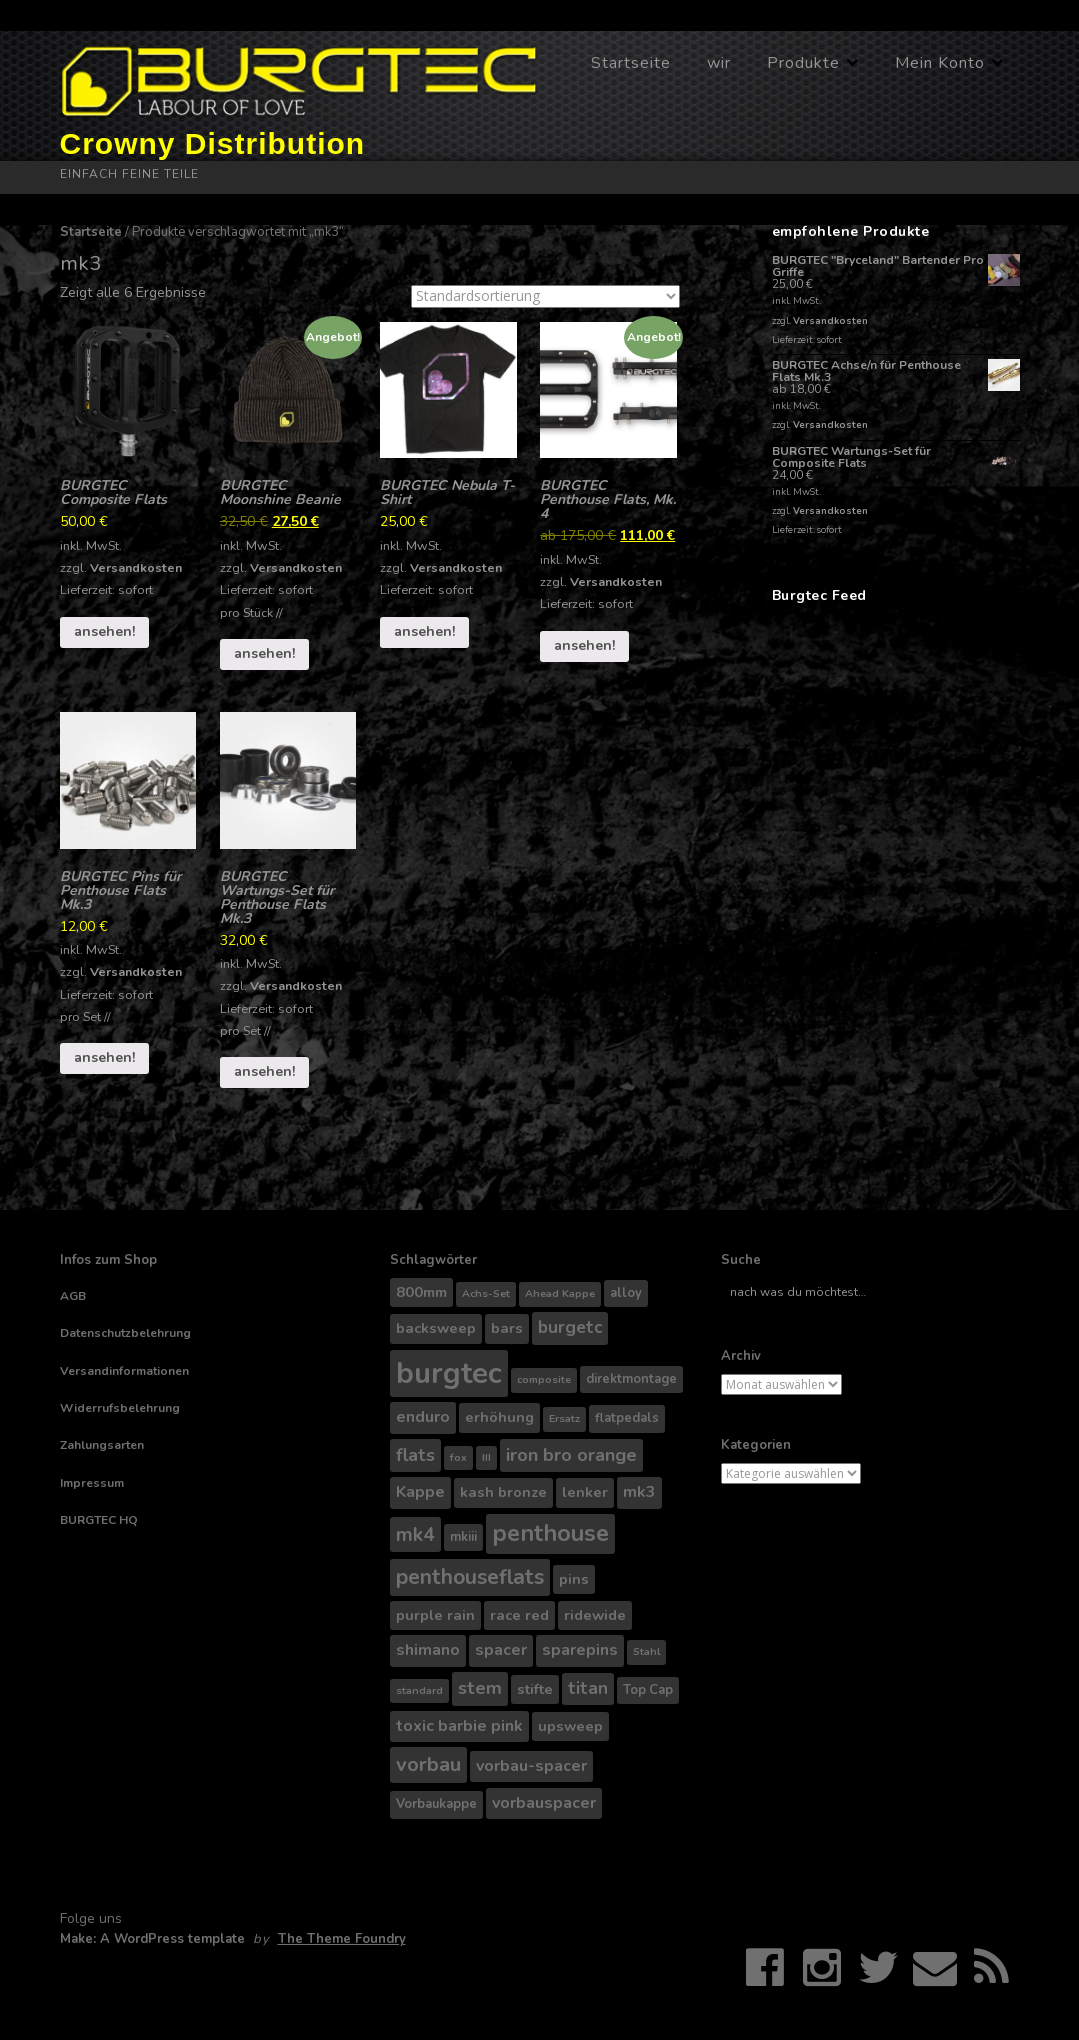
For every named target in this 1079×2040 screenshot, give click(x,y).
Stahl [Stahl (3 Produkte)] (646, 1651)
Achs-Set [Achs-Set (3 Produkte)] (486, 1293)
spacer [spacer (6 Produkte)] (501, 1650)
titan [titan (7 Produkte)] (588, 1688)
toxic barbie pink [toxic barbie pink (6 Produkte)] (459, 1726)
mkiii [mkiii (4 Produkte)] (463, 1537)
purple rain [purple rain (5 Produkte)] (435, 1615)
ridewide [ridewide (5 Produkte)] (595, 1615)
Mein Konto (940, 63)
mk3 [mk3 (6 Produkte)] (639, 1492)
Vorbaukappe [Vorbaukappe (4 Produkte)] (436, 1804)
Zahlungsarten (102, 1445)
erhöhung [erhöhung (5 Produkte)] (499, 1417)
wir (719, 63)
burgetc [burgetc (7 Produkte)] (570, 1327)
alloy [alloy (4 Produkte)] (626, 1293)
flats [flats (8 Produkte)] (415, 1455)
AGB (73, 1296)
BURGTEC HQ (99, 1520)
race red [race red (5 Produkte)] (519, 1615)
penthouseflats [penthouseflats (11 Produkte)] (470, 1577)
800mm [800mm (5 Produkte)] (421, 1292)
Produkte (803, 63)
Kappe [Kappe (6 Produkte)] (420, 1492)
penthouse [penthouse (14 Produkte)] (550, 1533)
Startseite (631, 63)
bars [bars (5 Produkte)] (507, 1328)
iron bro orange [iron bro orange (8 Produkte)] (571, 1455)
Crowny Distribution (213, 143)
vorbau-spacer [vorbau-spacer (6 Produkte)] (531, 1766)
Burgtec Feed (819, 595)
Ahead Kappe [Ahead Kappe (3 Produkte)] (560, 1293)
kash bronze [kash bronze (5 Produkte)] (503, 1492)
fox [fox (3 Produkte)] (458, 1457)
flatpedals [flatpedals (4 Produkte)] (627, 1418)
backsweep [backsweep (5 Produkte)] (436, 1328)
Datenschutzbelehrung (125, 1333)
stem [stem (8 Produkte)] (480, 1688)
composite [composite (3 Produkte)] (544, 1379)
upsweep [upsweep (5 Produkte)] (570, 1726)
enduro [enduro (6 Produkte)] (423, 1417)
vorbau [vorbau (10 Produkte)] (428, 1764)
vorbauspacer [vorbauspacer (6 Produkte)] (544, 1803)
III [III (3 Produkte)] (486, 1457)
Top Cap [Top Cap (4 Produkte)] (648, 1690)
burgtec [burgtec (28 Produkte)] (449, 1373)
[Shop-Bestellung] (545, 296)
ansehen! (104, 631)
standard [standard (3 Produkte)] (419, 1690)
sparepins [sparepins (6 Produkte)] (580, 1650)
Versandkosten (136, 567)
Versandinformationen (124, 1371)
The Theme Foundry (342, 1939)
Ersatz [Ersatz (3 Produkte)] (564, 1418)
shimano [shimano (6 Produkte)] (428, 1650)
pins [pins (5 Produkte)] (574, 1579)
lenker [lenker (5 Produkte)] (585, 1492)
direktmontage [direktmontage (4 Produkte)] (631, 1379)
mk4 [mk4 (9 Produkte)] (415, 1534)
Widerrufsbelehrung (120, 1408)
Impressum (92, 1483)
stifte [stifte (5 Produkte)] (535, 1689)
